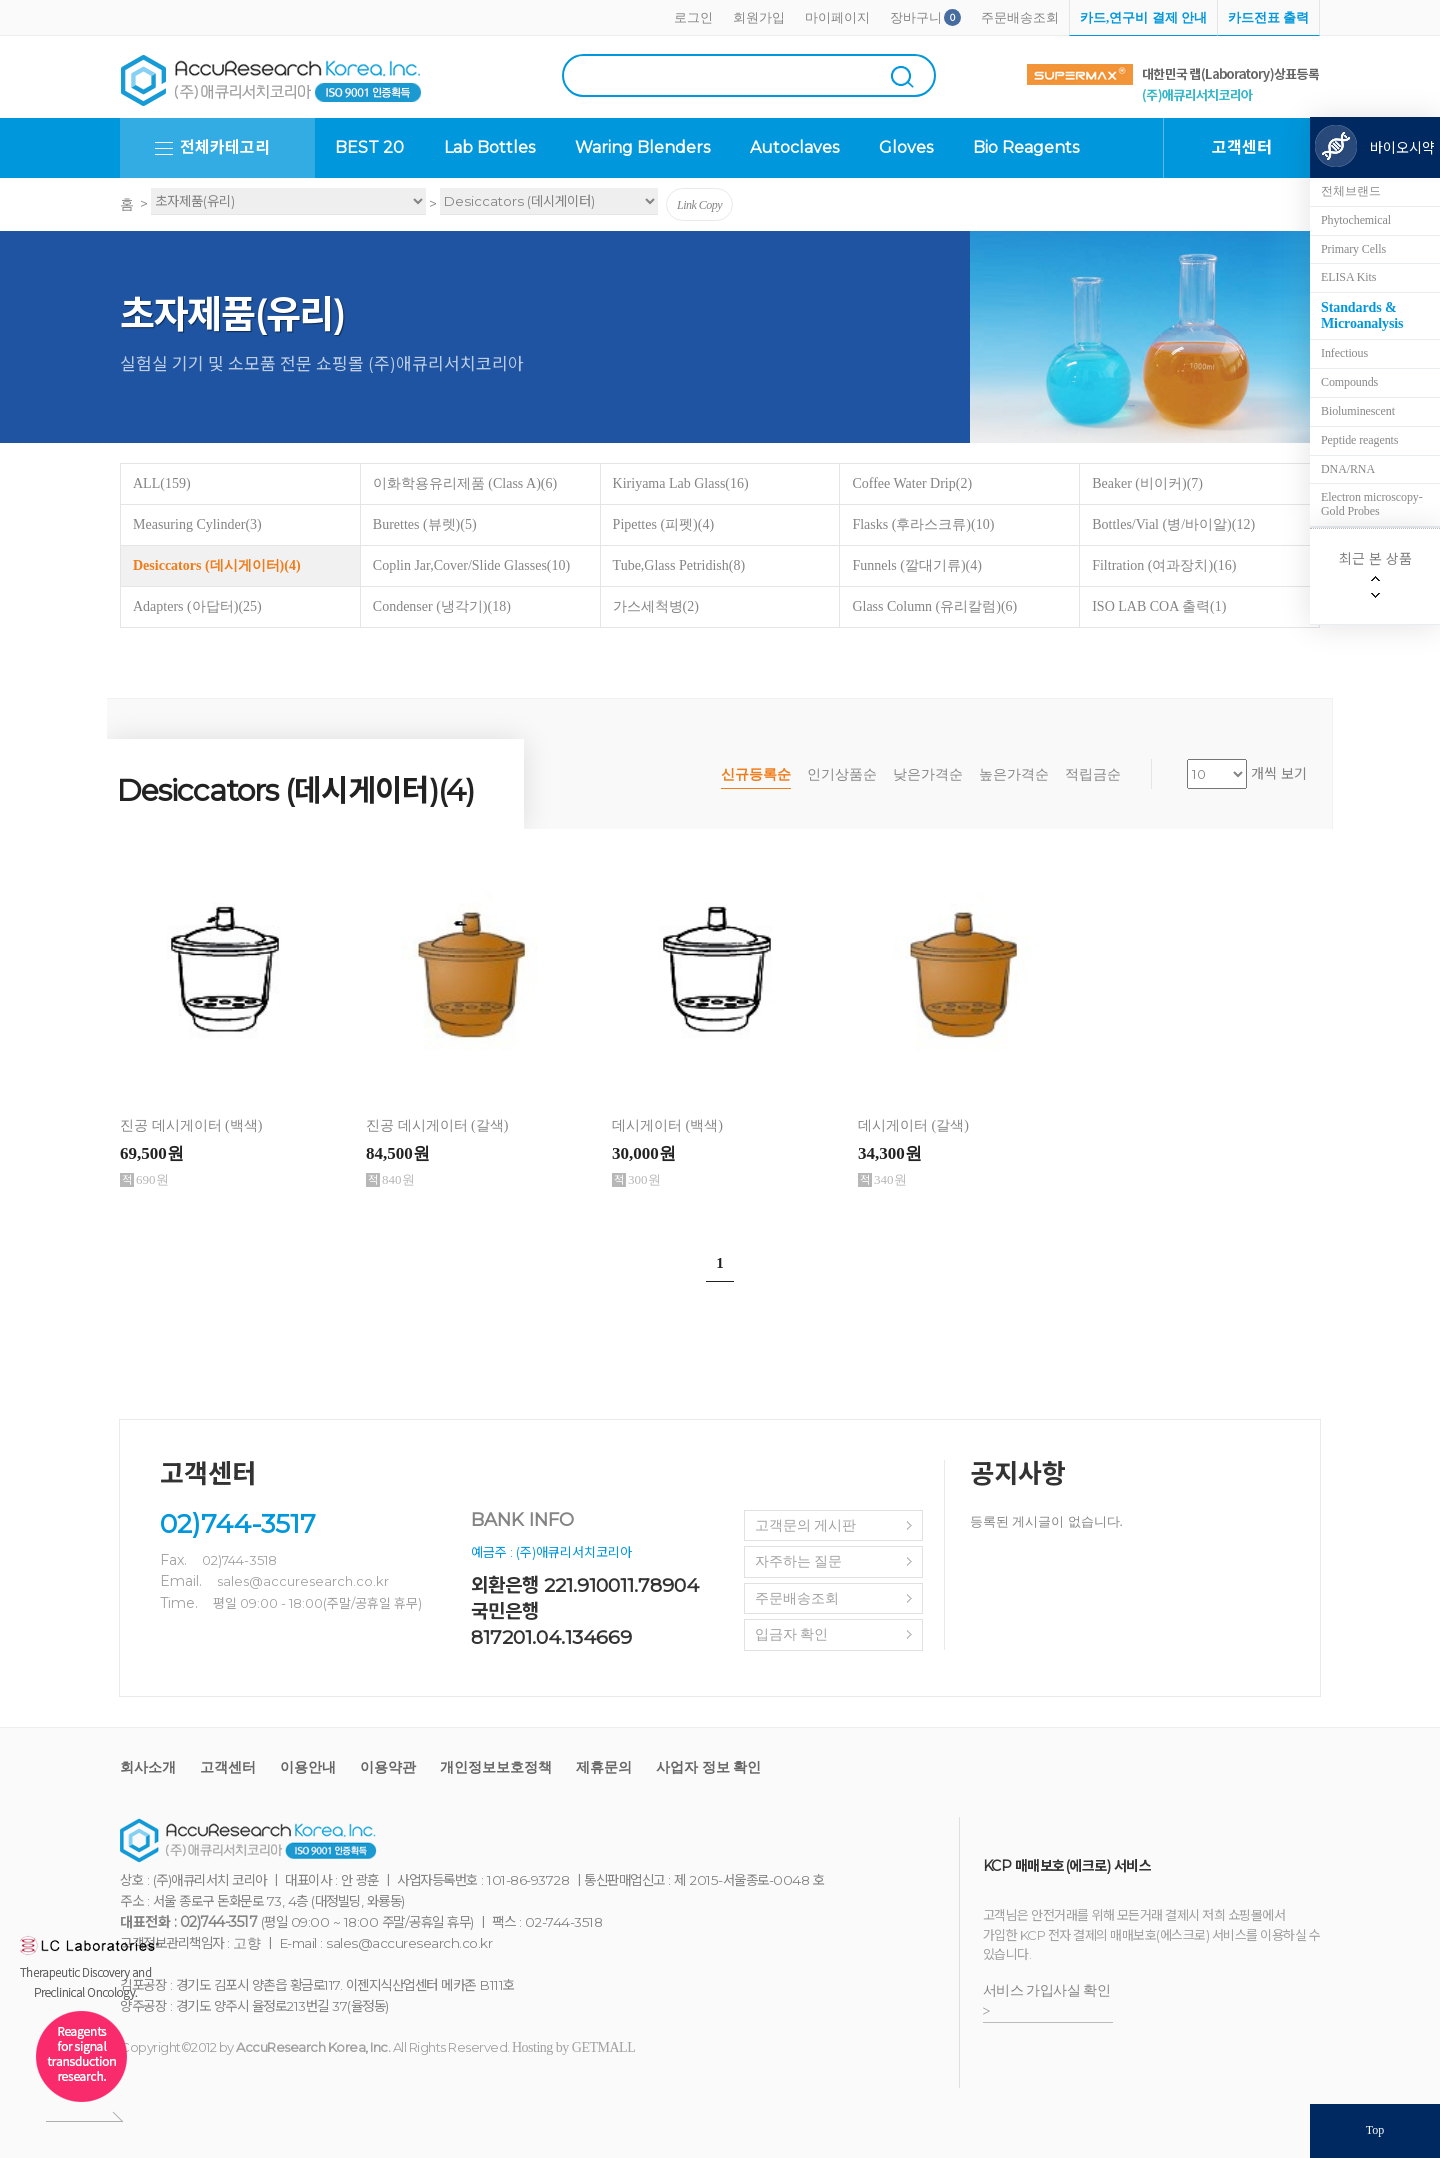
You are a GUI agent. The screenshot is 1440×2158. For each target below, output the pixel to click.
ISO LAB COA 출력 (1159, 606)
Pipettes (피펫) (663, 524)
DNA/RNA (1348, 469)
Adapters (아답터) (197, 606)
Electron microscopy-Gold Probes (1372, 504)
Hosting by (573, 2047)
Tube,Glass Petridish (679, 565)
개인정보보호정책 (496, 1767)
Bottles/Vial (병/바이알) (1173, 524)
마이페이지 (837, 17)
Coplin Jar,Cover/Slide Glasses (471, 565)
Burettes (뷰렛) (425, 524)
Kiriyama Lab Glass (681, 483)
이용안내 (308, 1767)
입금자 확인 (792, 1634)
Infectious (1344, 353)
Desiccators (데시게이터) (217, 565)
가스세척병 (656, 606)
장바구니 (916, 17)
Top (1375, 2130)
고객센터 (228, 1767)
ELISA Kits (1348, 277)
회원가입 (759, 17)
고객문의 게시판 (806, 1525)
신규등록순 (756, 774)
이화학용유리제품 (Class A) (465, 483)
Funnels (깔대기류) (917, 565)
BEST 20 (369, 147)
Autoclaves (794, 147)
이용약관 (388, 1767)
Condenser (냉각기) (442, 606)
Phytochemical (1356, 220)
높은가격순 (1014, 774)
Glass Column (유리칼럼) (934, 606)
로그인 (693, 17)
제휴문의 (604, 1767)
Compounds (1349, 382)
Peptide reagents (1359, 440)
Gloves (906, 147)
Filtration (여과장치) (1164, 565)
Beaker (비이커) (1147, 483)
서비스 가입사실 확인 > (1047, 2001)
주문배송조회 (1020, 17)
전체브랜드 (1351, 191)
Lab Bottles (489, 147)
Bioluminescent (1358, 411)
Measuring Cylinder (197, 524)
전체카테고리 (225, 147)
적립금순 (1093, 774)
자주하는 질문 (799, 1561)
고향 (246, 1943)
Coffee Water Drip (912, 483)
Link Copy (699, 205)
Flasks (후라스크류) (923, 524)
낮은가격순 (928, 774)
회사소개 (148, 1767)
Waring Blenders (642, 147)
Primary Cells (1353, 249)
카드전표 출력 (1268, 17)
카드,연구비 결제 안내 (1143, 17)
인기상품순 (842, 774)
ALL (162, 483)
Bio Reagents (1026, 147)
